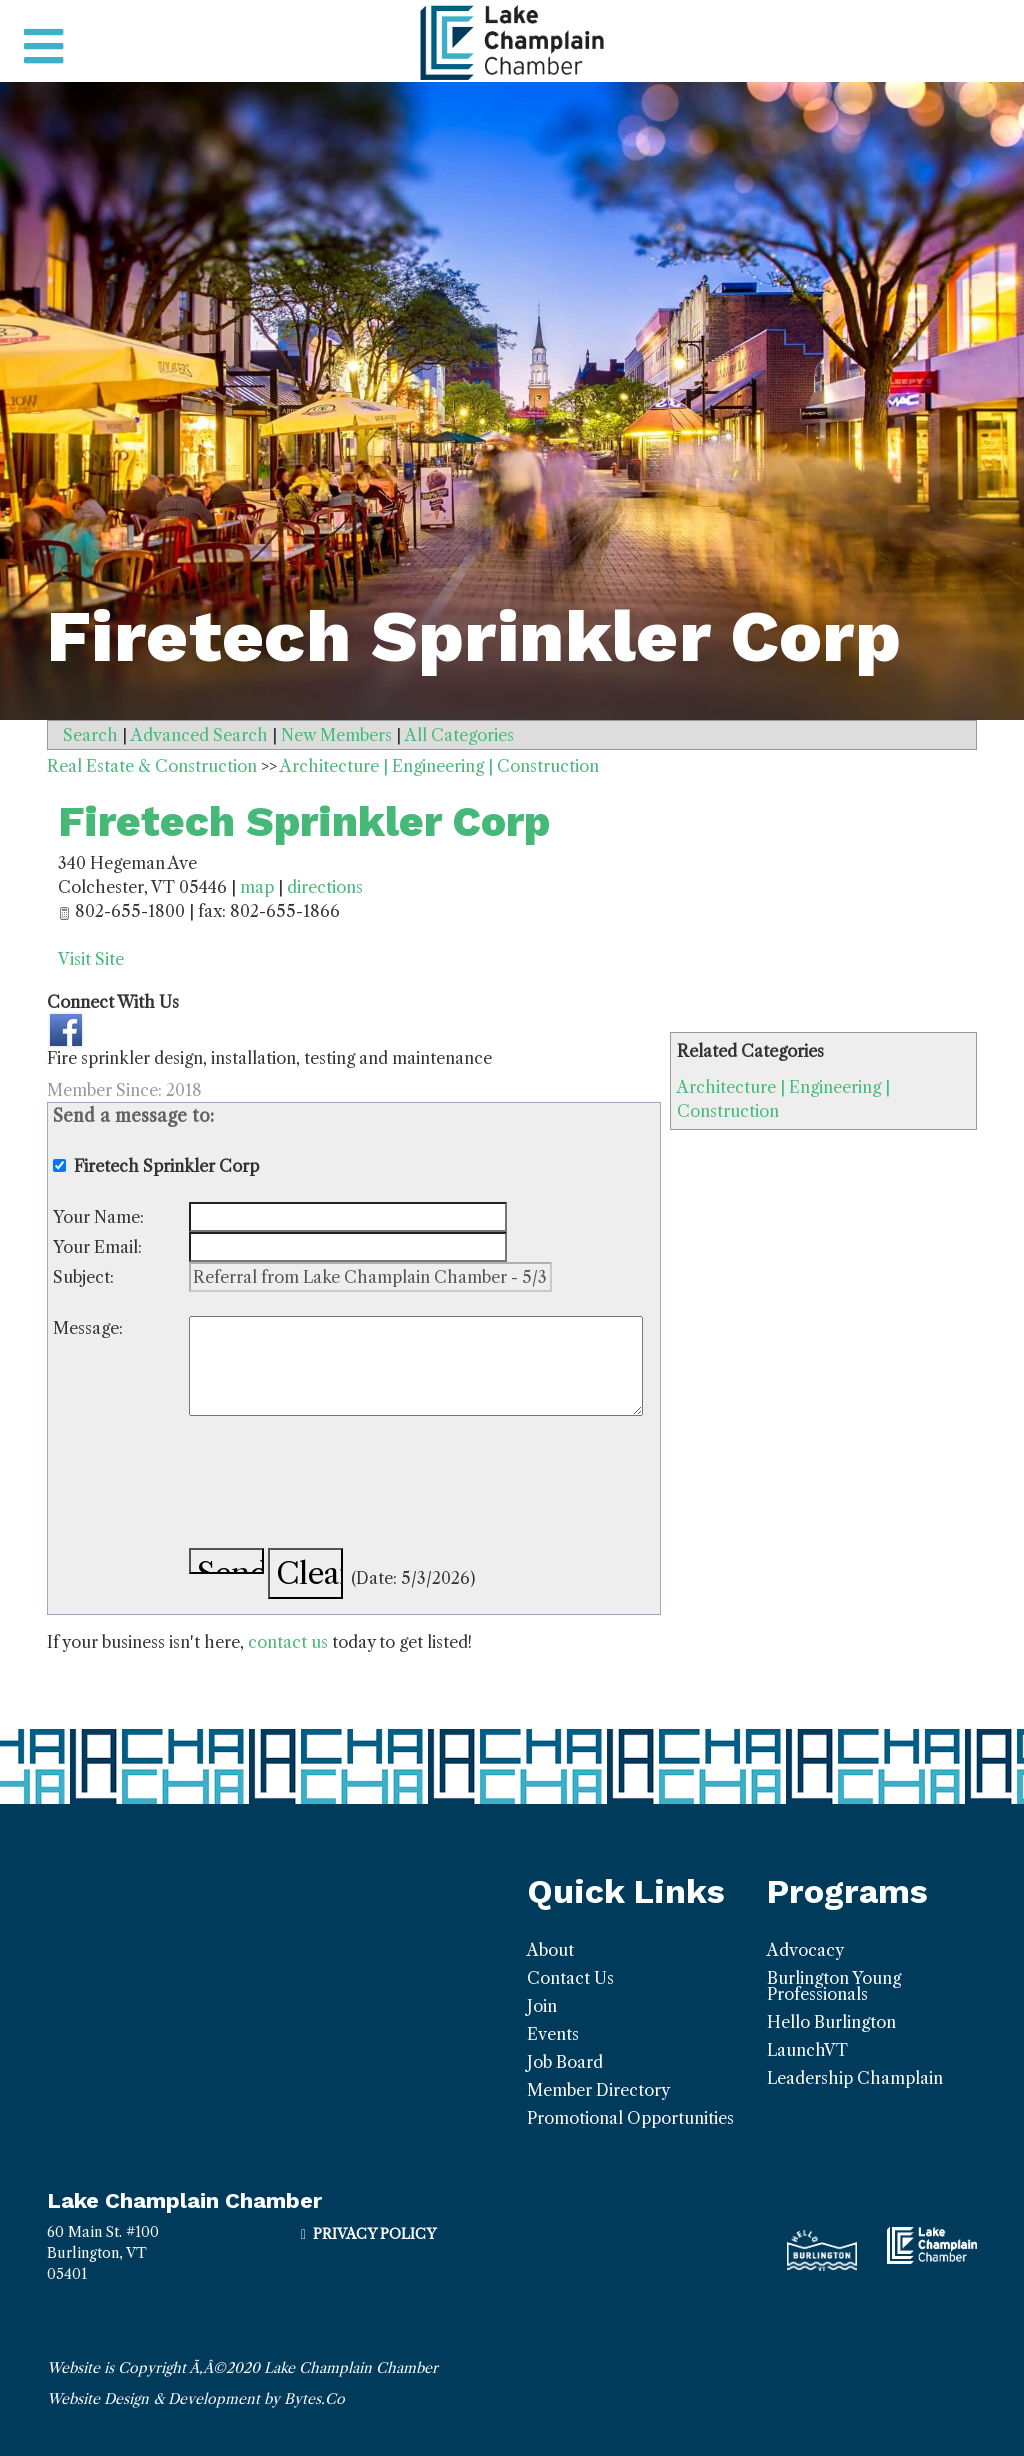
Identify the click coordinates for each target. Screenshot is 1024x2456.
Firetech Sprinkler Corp (304, 821)
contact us (288, 1642)
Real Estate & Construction (152, 766)
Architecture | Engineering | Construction (439, 766)
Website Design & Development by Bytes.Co (196, 2399)
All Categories (459, 735)
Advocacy (805, 1950)
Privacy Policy (374, 2234)
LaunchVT (807, 2050)
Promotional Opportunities (630, 2118)
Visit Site (91, 959)
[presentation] (341, 1485)
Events (553, 2034)
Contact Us (570, 1978)
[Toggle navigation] (43, 47)
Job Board (565, 2062)
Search (90, 735)
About (550, 1950)
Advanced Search (199, 735)
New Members (336, 735)
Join (542, 2006)
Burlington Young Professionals (834, 1986)
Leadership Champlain (855, 2078)
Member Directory (598, 2090)
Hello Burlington (831, 2022)
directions (325, 887)
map (257, 887)
